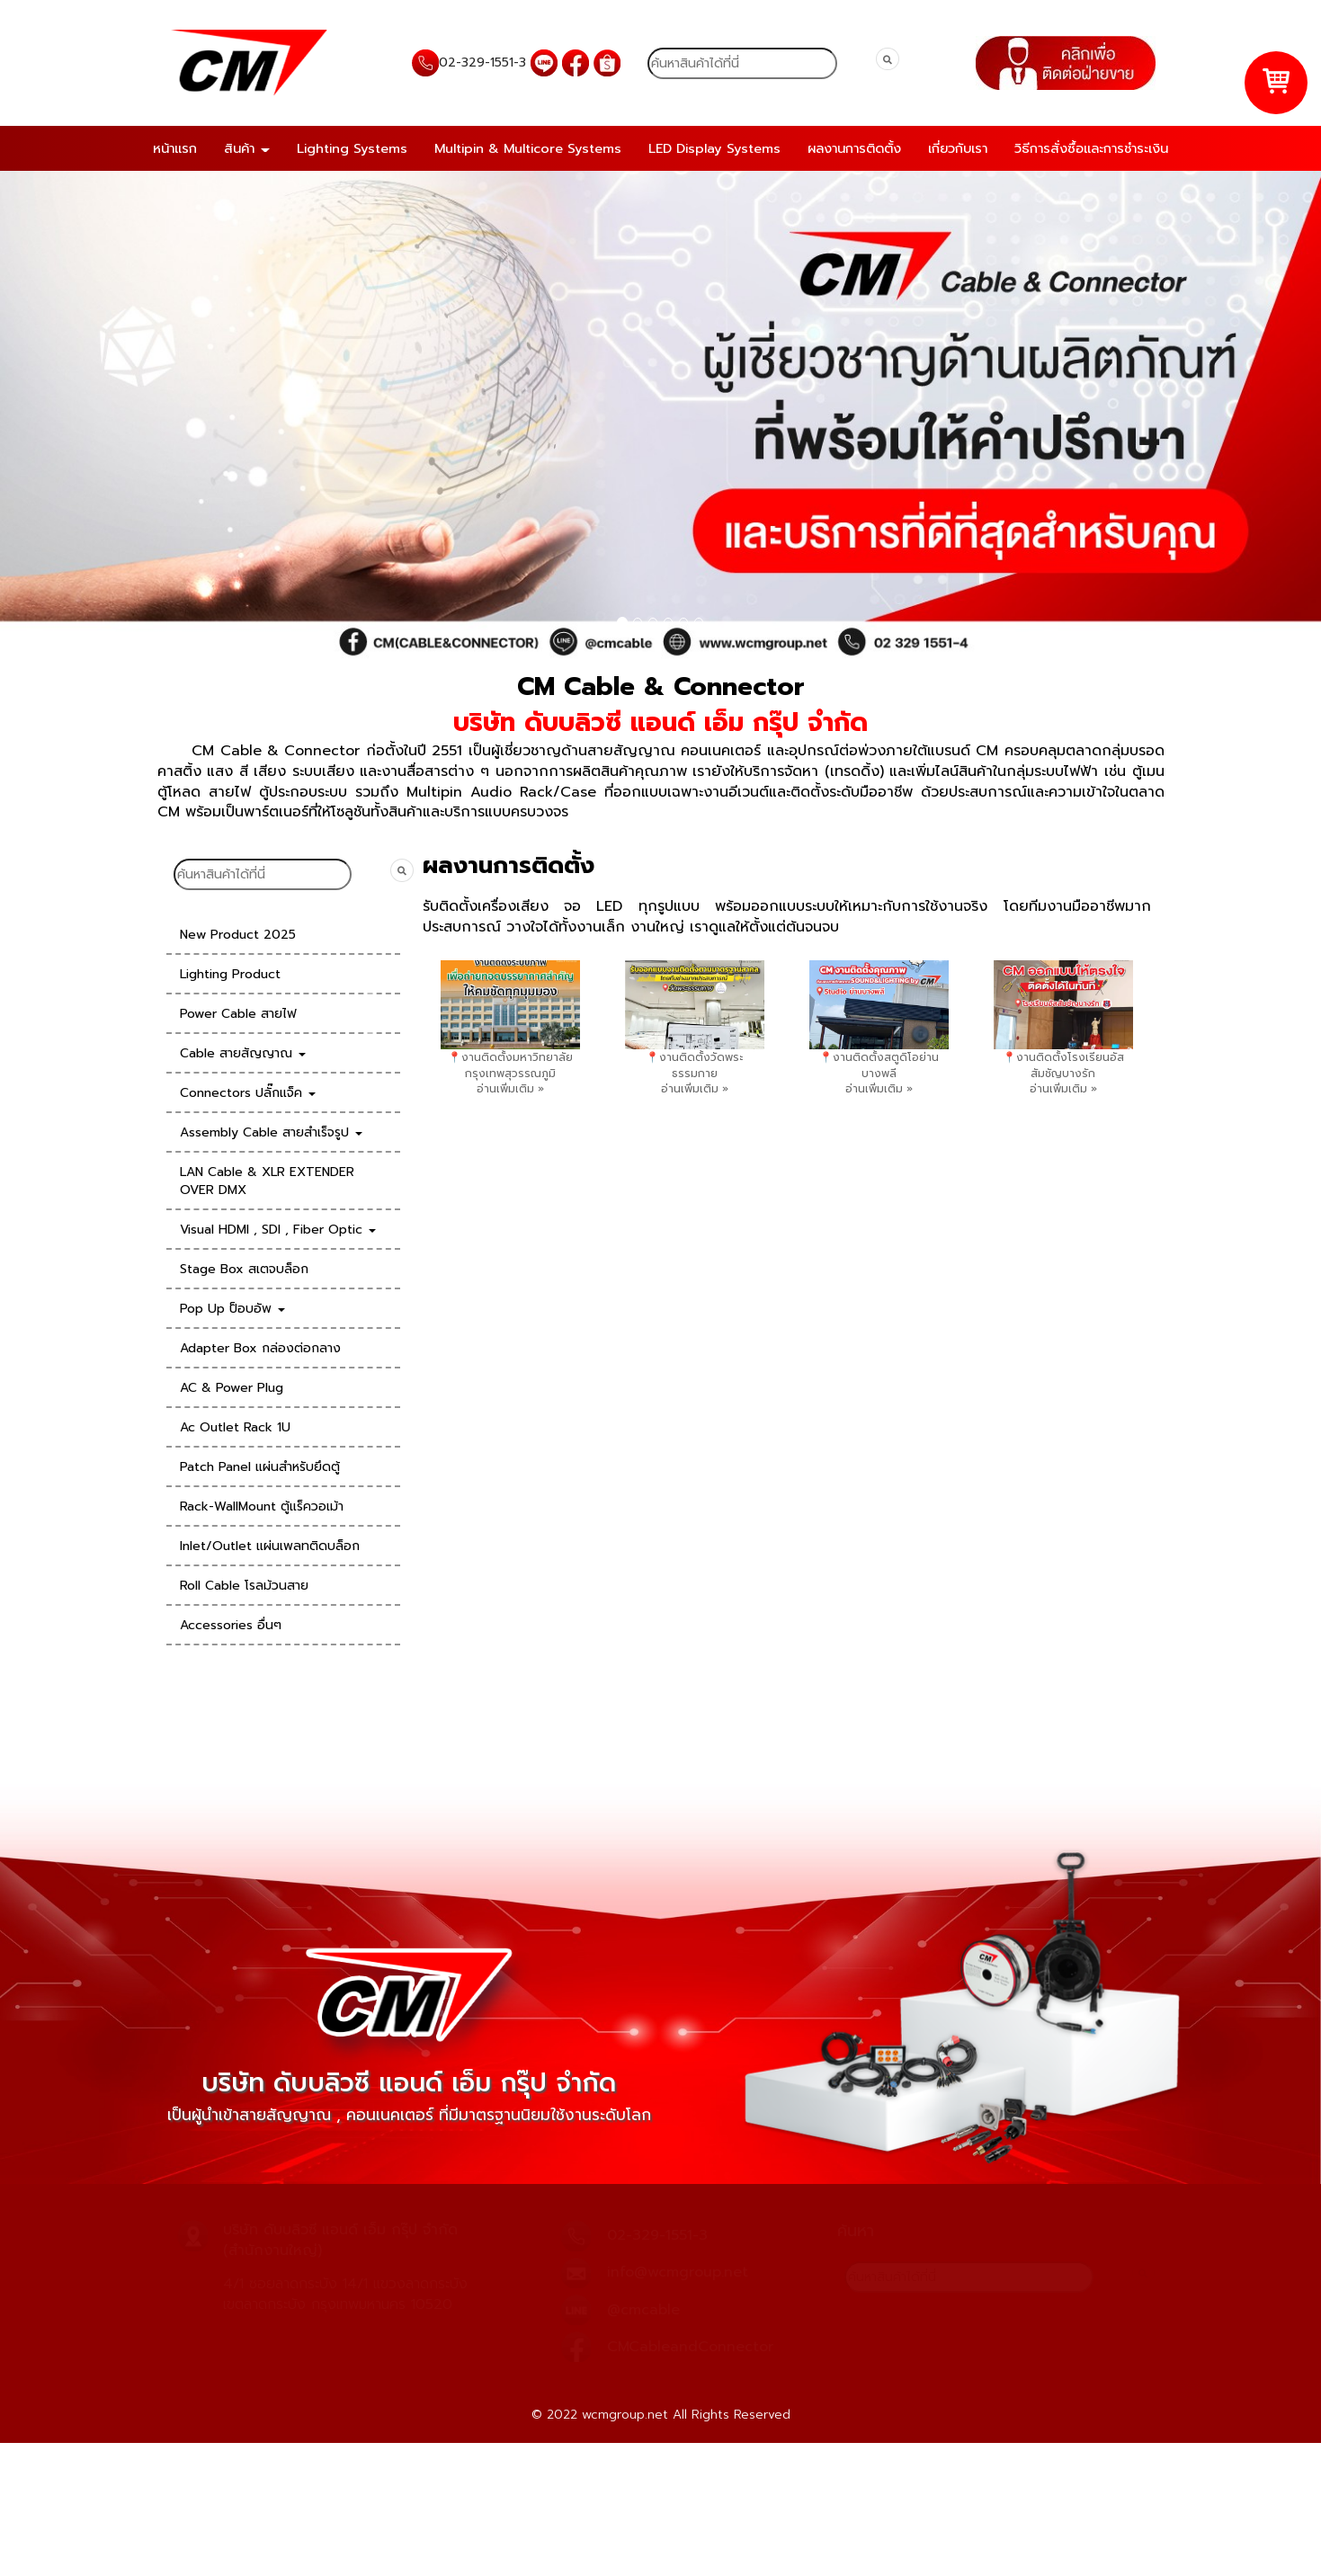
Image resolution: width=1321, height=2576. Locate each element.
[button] (99, 415)
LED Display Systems (714, 148)
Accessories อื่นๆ (230, 1625)
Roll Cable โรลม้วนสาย (244, 1585)
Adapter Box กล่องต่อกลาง (260, 1348)
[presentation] (369, 1004)
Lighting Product (230, 974)
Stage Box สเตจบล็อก (244, 1269)
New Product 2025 (238, 934)
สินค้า (247, 148)
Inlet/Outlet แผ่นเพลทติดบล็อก (270, 1546)
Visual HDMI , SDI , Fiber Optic (278, 1229)
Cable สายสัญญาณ (243, 1053)
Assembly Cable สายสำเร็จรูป (271, 1132)
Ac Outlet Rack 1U (235, 1427)
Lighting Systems (352, 148)
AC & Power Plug (231, 1387)
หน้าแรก (175, 148)
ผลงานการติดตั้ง (854, 148)
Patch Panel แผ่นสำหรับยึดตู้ (260, 1466)
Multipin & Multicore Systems (527, 148)
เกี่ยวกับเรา (957, 148)
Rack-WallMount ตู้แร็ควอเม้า (262, 1506)
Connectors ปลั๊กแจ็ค (248, 1092)
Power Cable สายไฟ (238, 1013)
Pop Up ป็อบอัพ (232, 1308)
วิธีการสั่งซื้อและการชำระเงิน (1091, 148)
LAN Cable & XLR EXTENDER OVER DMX (267, 1181)
